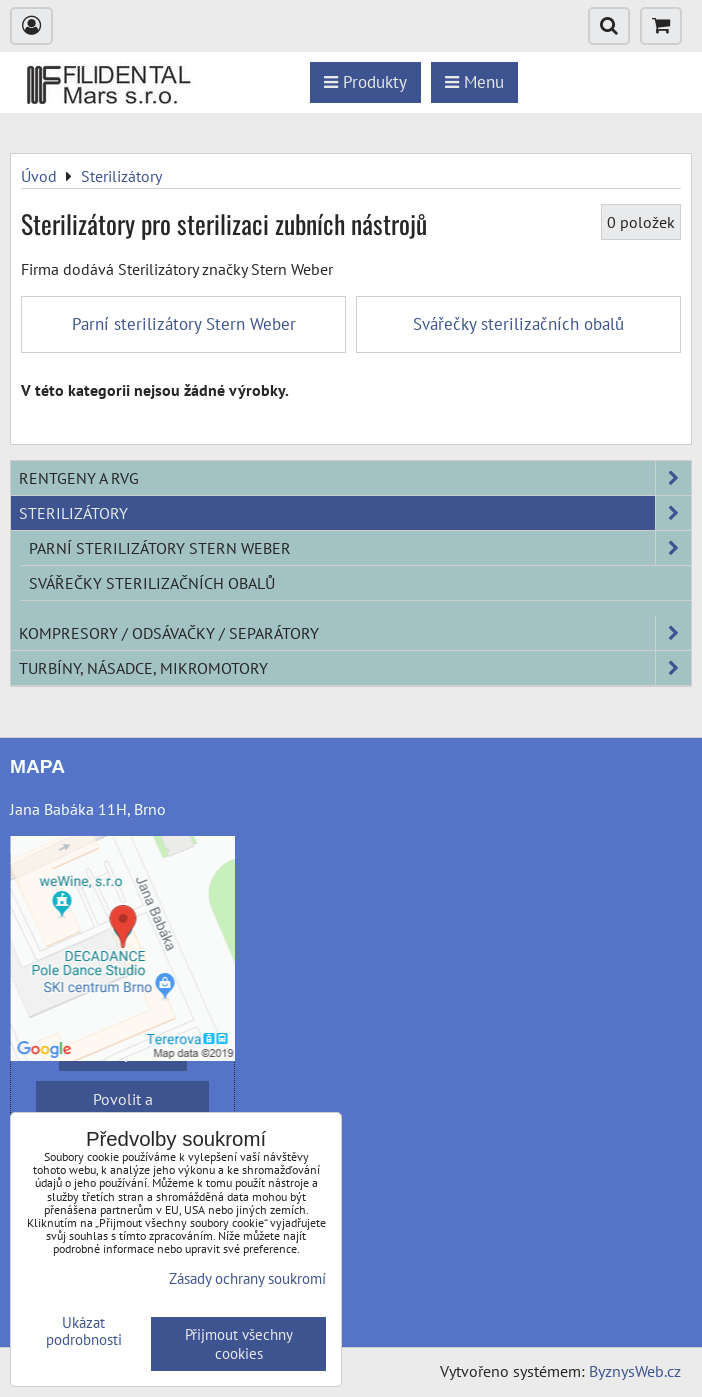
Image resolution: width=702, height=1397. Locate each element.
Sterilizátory (355, 513)
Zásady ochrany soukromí (247, 1278)
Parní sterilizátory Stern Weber (360, 548)
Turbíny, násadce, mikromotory (355, 668)
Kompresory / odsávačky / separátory (355, 633)
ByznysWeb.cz (635, 1371)
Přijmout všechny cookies (239, 1344)
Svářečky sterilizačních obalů (152, 583)
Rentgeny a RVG (355, 478)
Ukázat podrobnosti (84, 1331)
